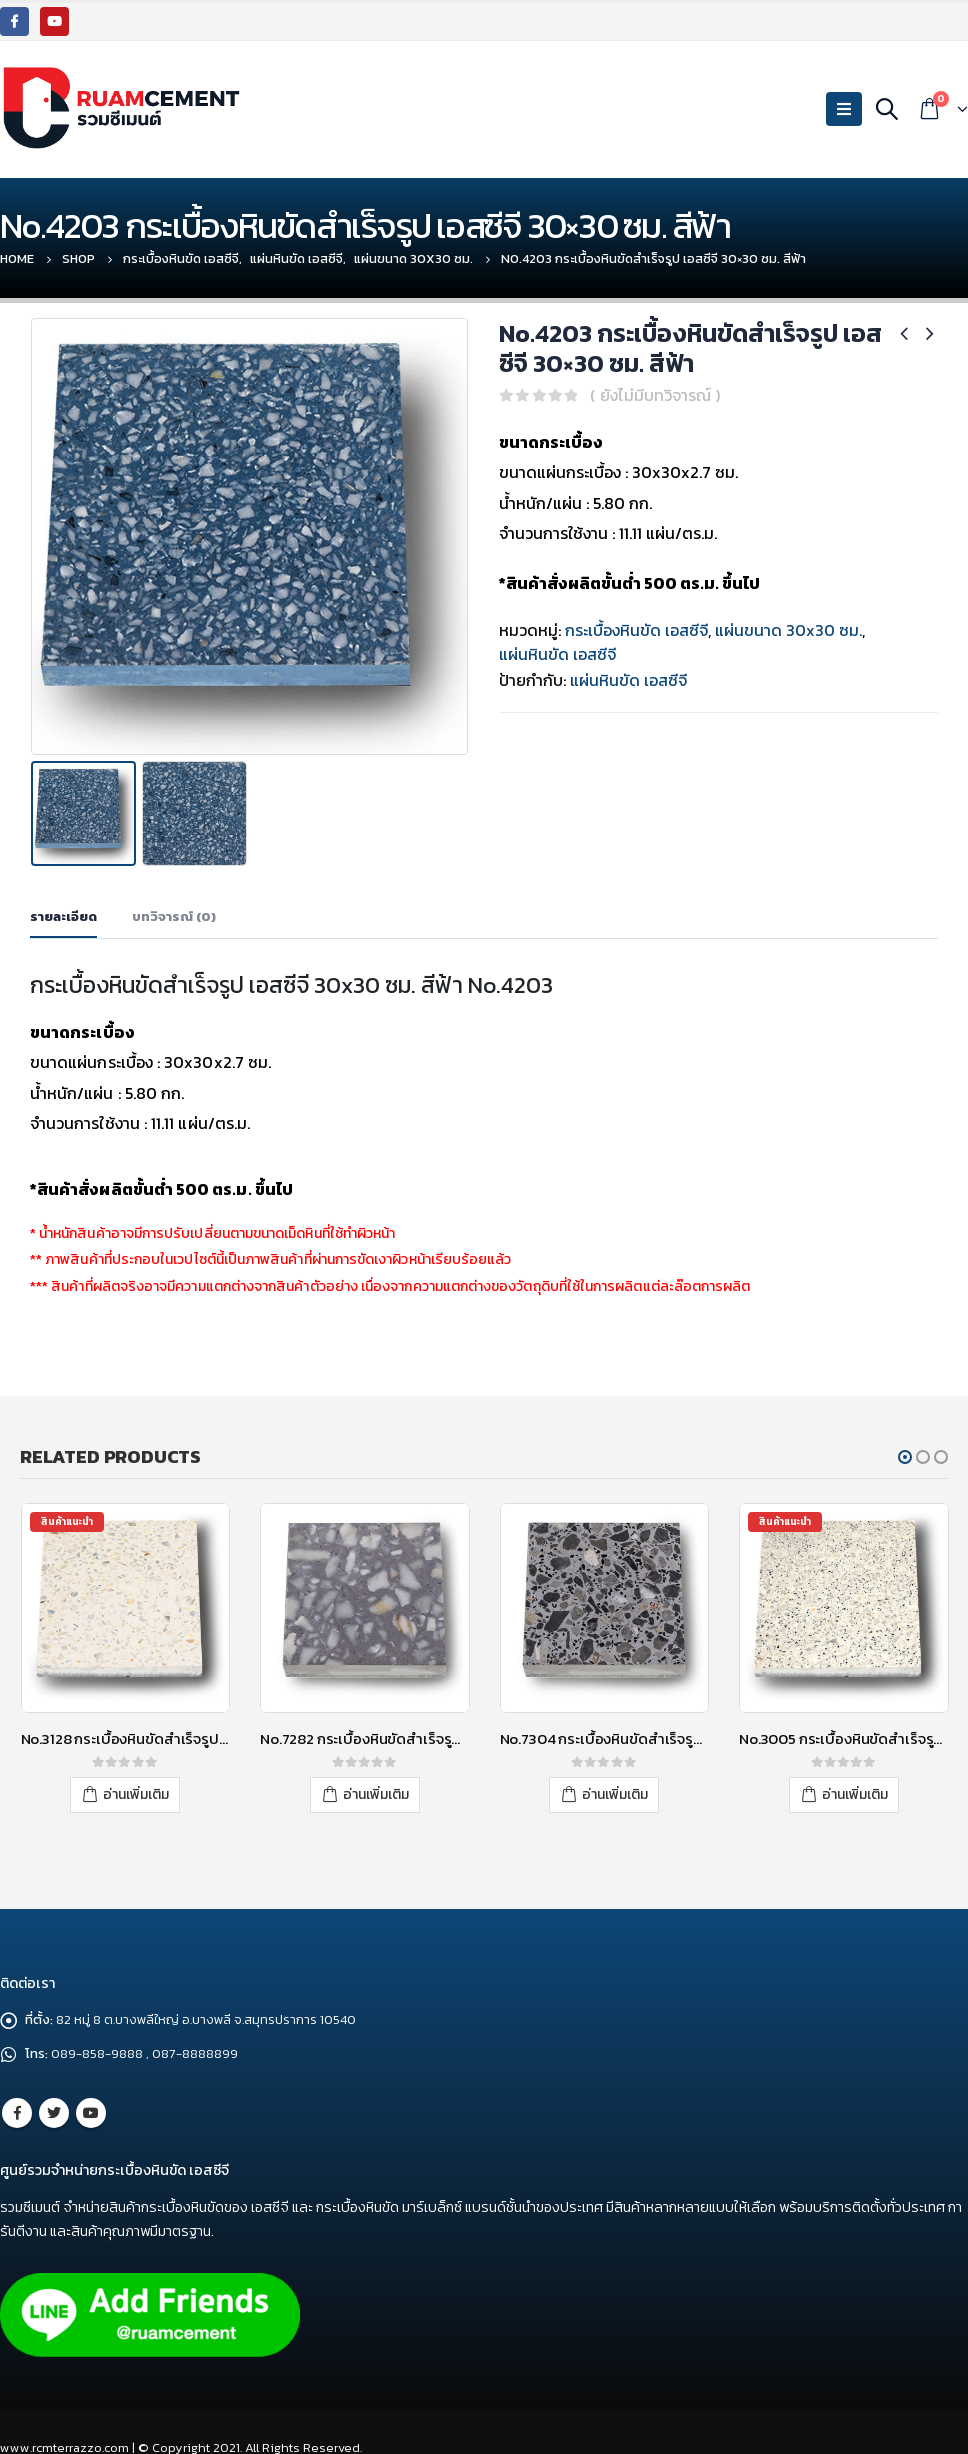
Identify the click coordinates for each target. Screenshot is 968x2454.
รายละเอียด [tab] (63, 915)
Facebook (17, 2112)
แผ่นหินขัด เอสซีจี (557, 654)
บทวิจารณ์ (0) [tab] (174, 915)
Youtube (91, 2112)
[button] (905, 1456)
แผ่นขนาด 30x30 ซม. (788, 630)
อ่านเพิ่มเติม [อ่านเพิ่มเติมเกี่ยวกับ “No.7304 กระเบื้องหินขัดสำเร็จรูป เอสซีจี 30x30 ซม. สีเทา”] (615, 1793)
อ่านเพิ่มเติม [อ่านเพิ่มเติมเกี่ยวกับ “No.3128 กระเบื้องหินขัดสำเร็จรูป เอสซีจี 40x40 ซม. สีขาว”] (136, 1793)
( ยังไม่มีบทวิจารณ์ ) (655, 395)
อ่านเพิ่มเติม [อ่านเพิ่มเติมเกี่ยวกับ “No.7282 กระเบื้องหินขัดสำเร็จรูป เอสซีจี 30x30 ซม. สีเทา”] (376, 1793)
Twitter (54, 2112)
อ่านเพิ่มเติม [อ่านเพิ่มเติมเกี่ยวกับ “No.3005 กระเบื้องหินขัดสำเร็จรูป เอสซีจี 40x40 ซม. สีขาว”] (855, 1793)
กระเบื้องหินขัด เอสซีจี (636, 630)
